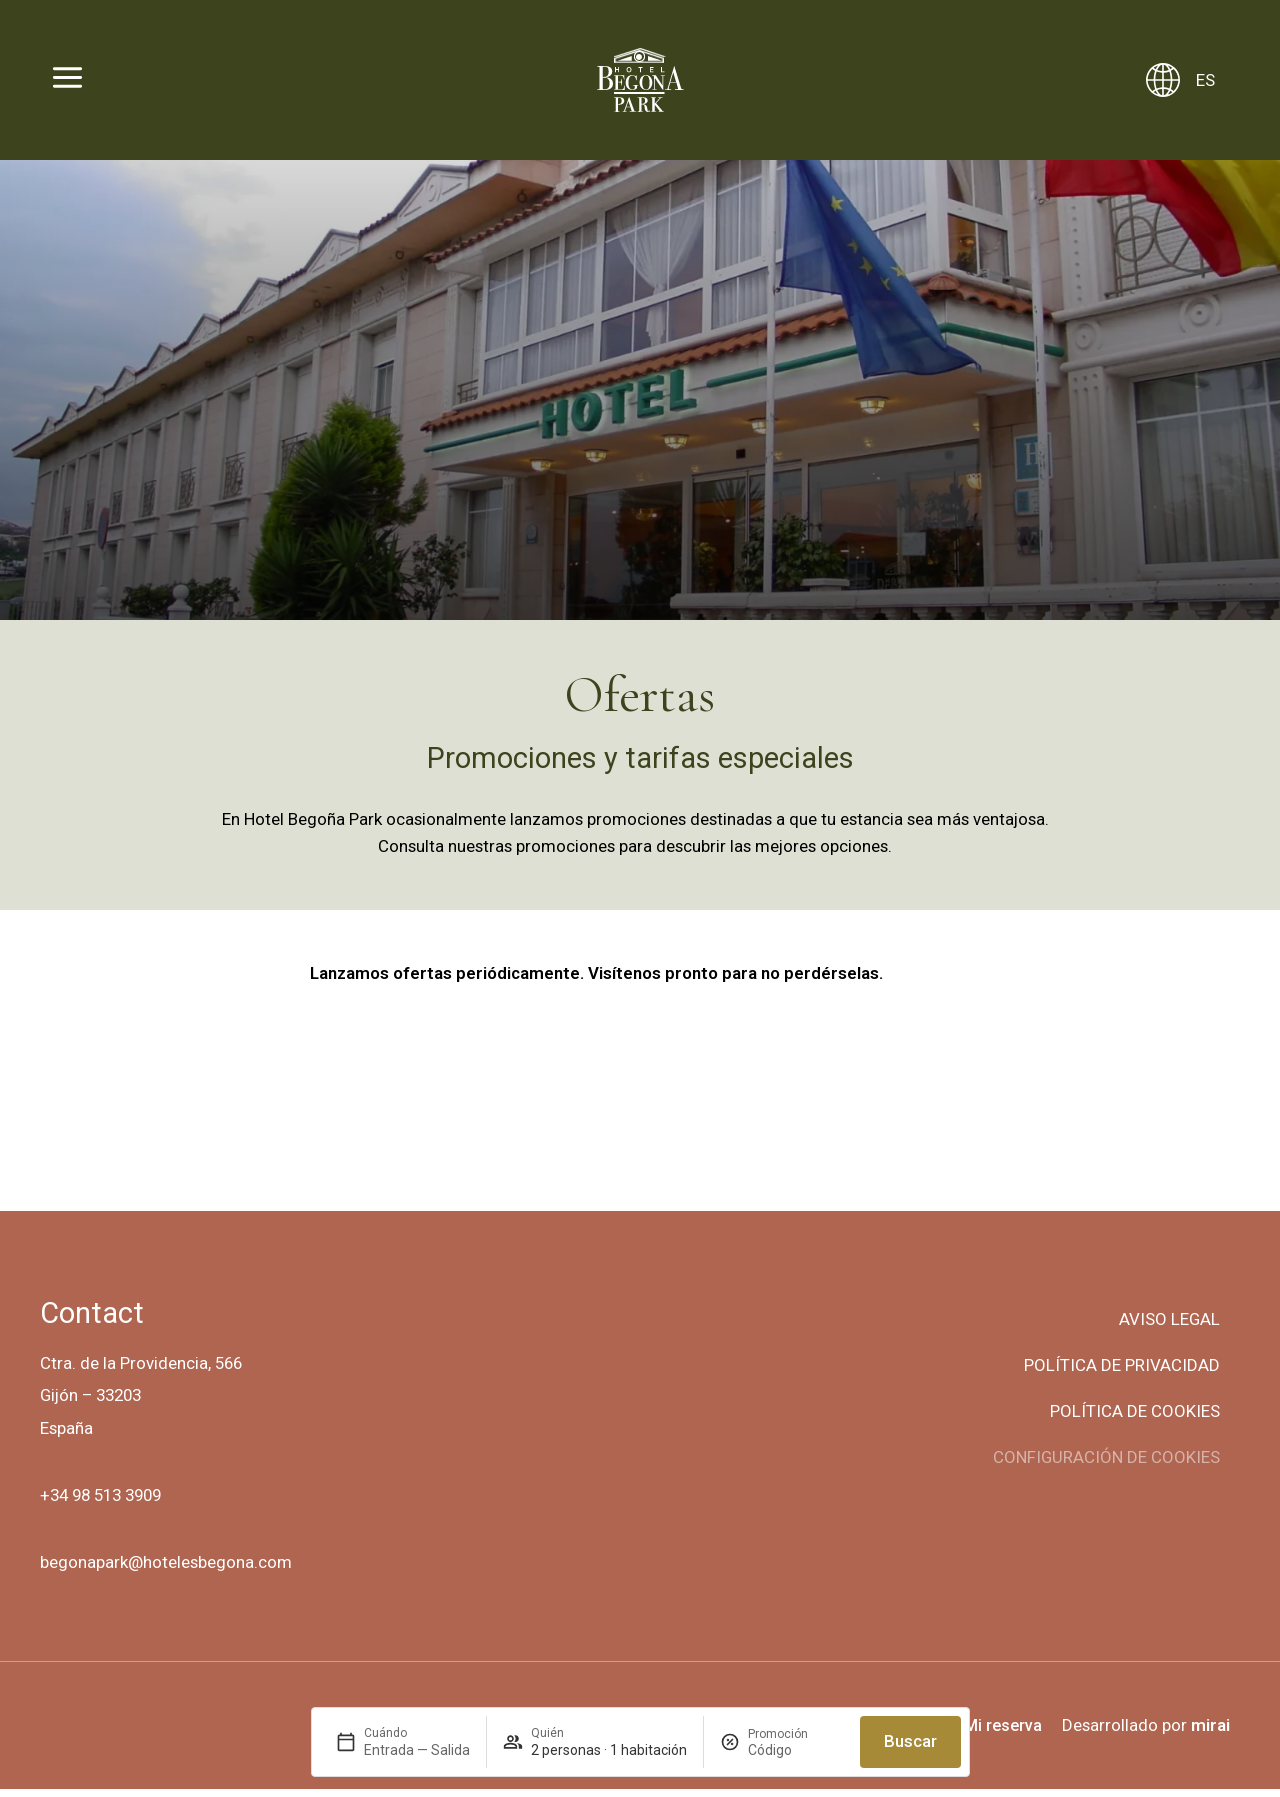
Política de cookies (1135, 1419)
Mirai (1210, 1733)
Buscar (910, 1741)
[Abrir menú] (67, 80)
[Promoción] (796, 1750)
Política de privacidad (1122, 1373)
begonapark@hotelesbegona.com (166, 1570)
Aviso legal (1169, 1327)
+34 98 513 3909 (100, 1503)
